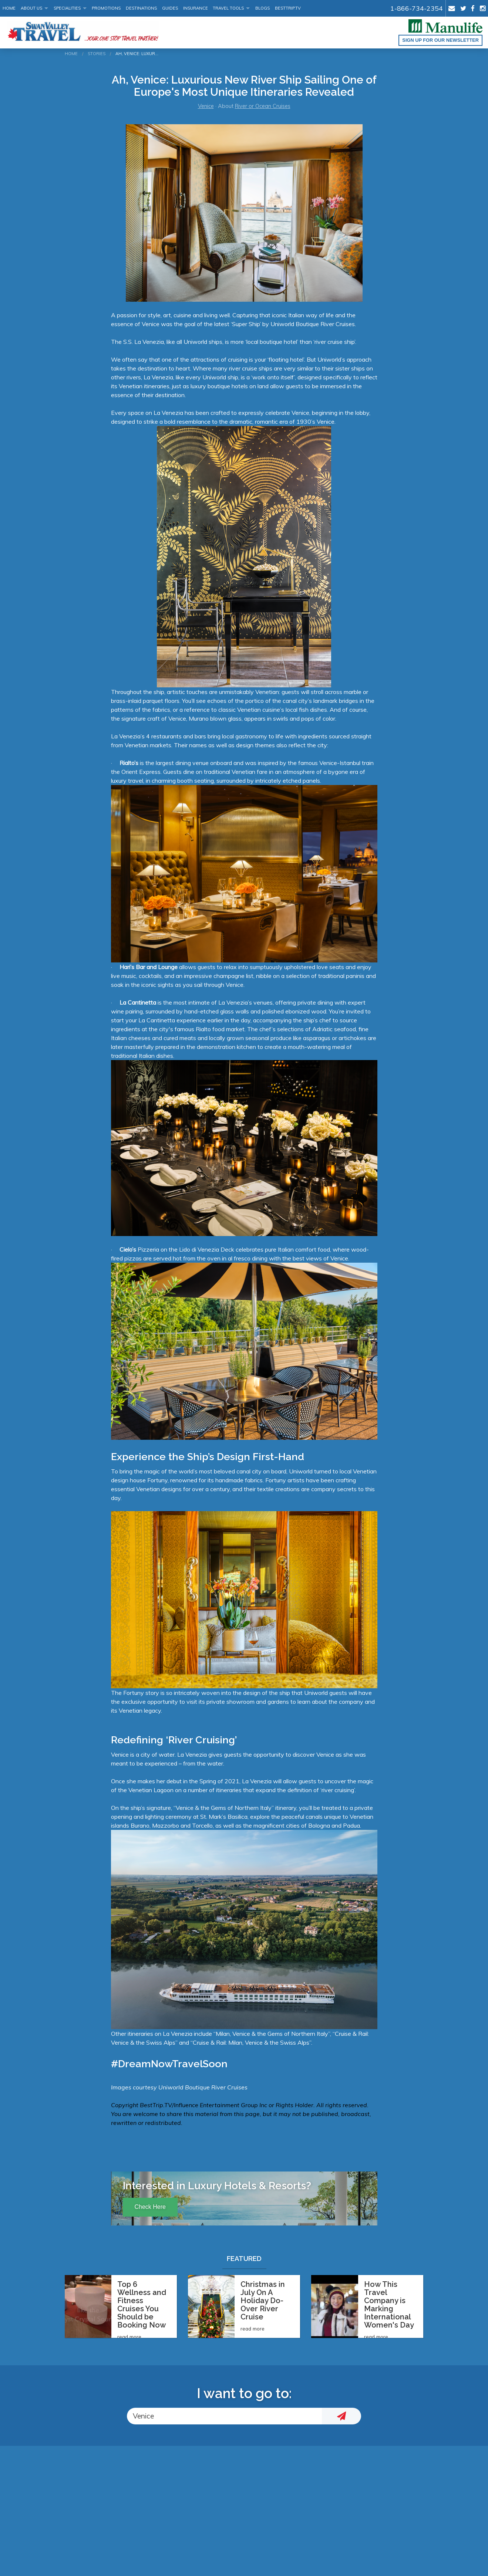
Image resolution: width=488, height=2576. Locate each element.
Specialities (67, 8)
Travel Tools (228, 8)
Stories (96, 53)
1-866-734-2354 (416, 8)
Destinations (141, 8)
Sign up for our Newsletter (440, 40)
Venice (206, 106)
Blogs (262, 8)
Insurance (195, 8)
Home (9, 8)
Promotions (106, 8)
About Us (31, 8)
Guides (170, 8)
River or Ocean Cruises (262, 106)
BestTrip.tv (288, 8)
